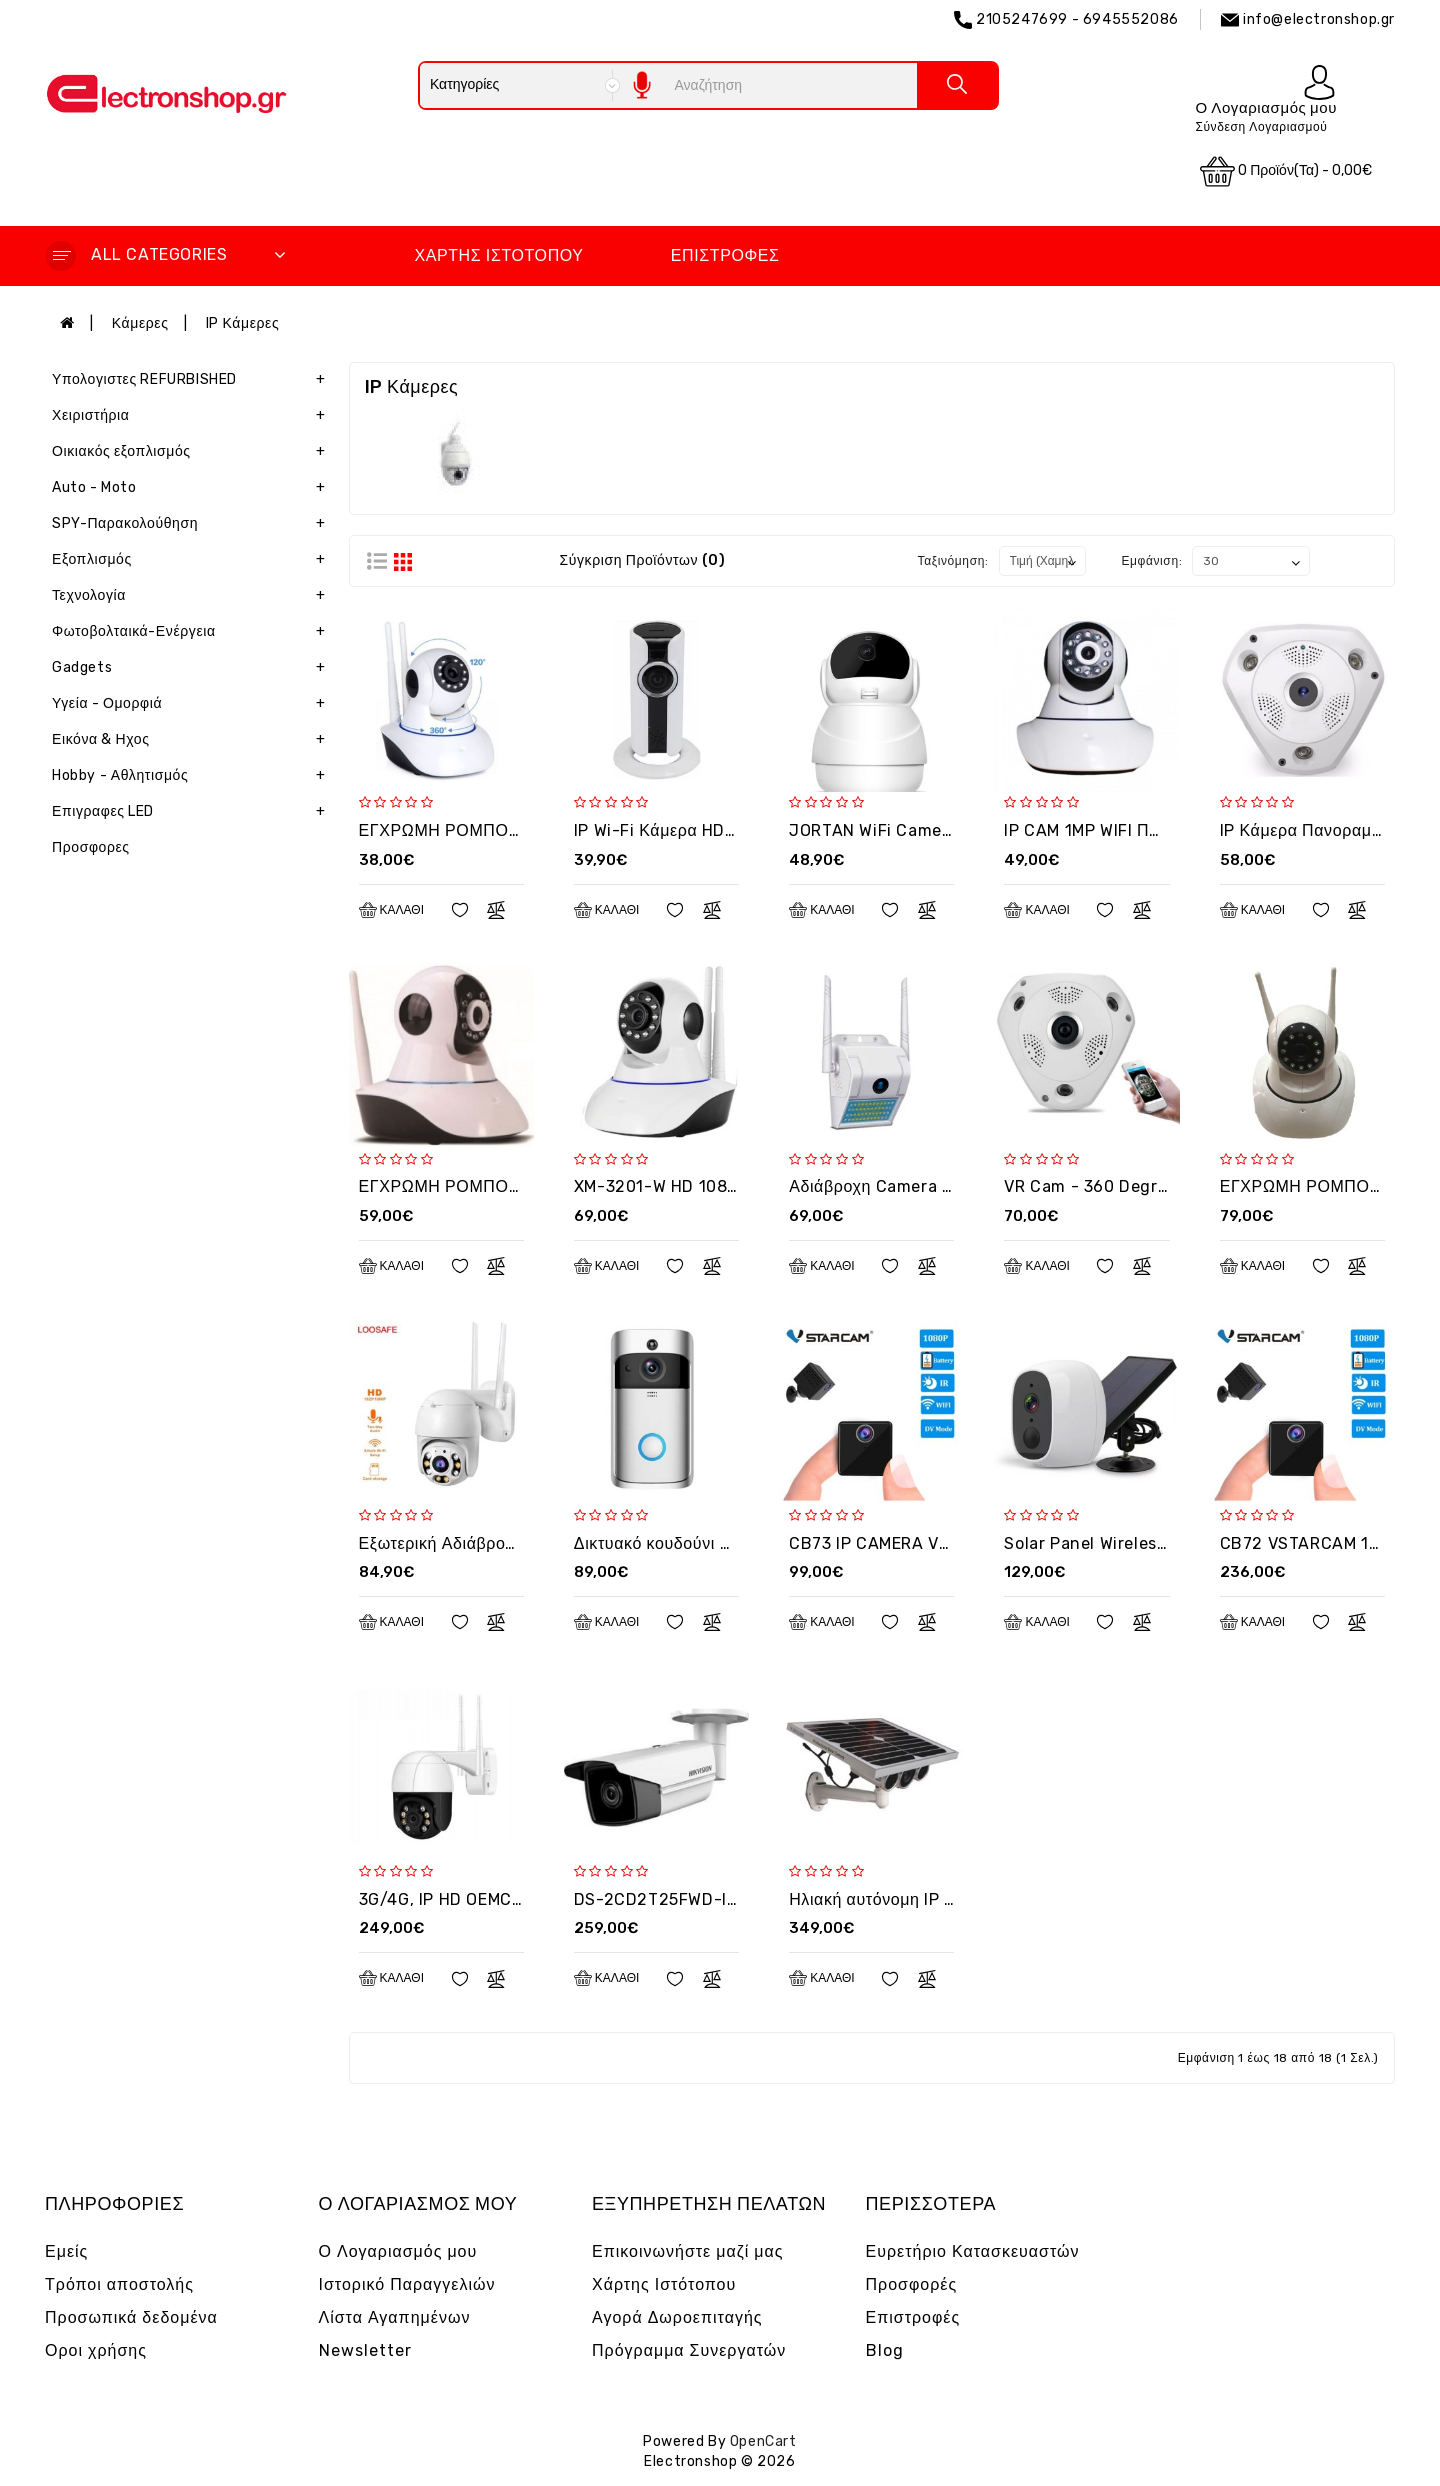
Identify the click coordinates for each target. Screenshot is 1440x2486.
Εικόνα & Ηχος (193, 740)
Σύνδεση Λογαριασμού (1261, 127)
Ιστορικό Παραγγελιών (407, 2284)
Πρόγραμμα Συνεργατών (689, 2350)
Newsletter (365, 2350)
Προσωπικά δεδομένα (131, 2317)
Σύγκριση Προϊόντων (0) (642, 560)
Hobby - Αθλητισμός (193, 776)
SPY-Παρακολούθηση (193, 524)
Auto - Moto (193, 488)
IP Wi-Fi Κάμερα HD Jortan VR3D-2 (712, 830)
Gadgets (193, 668)
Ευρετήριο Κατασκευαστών (973, 2251)
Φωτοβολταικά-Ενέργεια (193, 632)
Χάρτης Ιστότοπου (498, 255)
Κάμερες (140, 323)
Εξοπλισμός (193, 560)
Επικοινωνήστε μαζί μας (688, 2251)
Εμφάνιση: (1151, 561)
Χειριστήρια (193, 416)
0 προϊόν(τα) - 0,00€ (1286, 171)
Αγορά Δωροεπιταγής (677, 2317)
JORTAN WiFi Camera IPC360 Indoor (932, 830)
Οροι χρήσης (96, 2350)
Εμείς (66, 2251)
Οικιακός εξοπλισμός (193, 452)
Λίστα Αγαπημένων (395, 2317)
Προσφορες (91, 847)
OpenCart (763, 2441)
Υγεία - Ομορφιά (193, 704)
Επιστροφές (725, 255)
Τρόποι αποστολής (119, 2284)
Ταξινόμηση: (953, 561)
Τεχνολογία (193, 596)
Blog (885, 2350)
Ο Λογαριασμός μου (398, 2251)
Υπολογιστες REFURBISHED (193, 380)
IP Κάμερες (243, 323)
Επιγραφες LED (193, 812)
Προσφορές (912, 2284)
